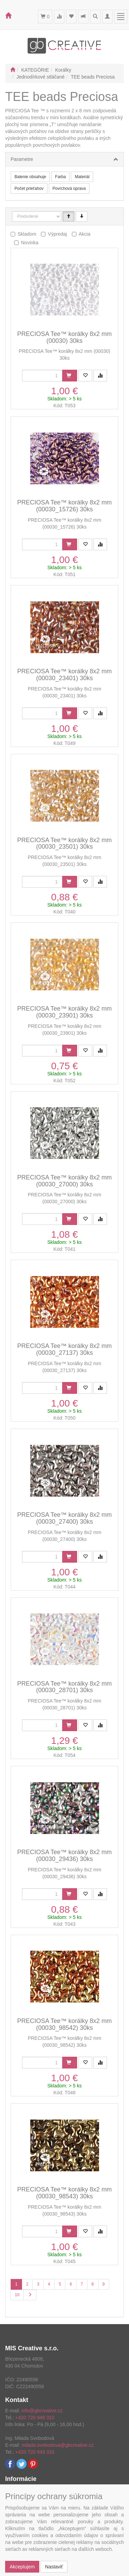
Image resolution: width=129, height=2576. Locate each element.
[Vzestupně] (68, 216)
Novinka (30, 242)
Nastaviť (54, 2566)
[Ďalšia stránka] (29, 2295)
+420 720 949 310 (34, 2417)
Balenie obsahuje (30, 176)
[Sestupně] (81, 216)
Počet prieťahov (29, 188)
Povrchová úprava (69, 188)
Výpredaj (57, 234)
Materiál (82, 176)
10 (17, 2294)
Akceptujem (22, 2566)
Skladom (27, 234)
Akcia (84, 234)
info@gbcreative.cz (41, 2410)
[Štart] (12, 70)
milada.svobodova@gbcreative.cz (57, 2445)
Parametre (22, 159)
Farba (60, 176)
